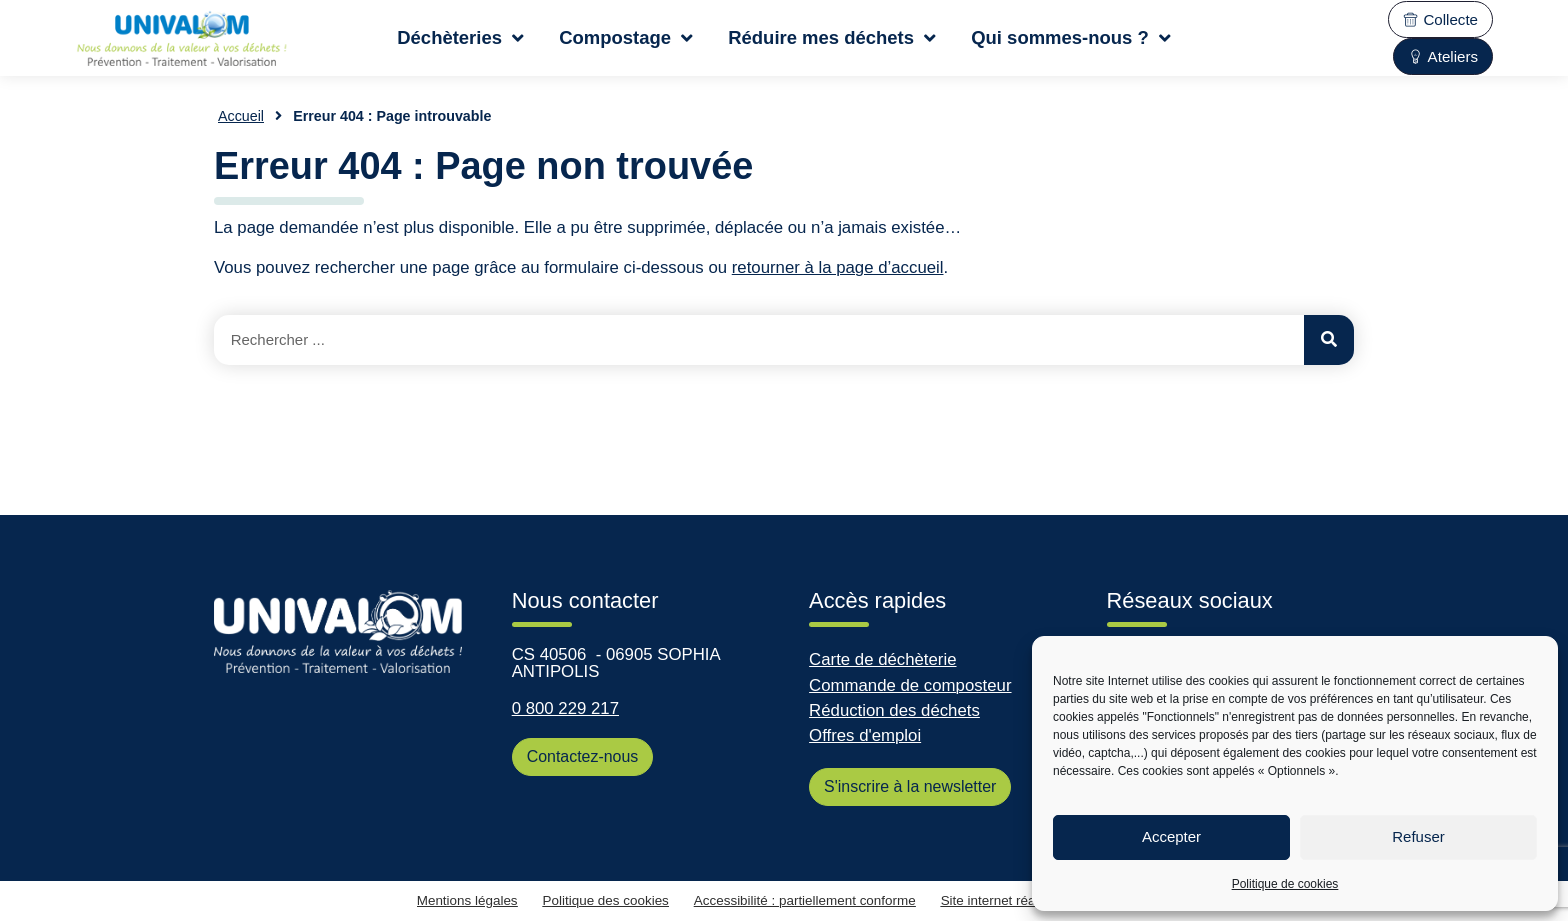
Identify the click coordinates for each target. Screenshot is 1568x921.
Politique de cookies (1285, 884)
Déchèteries (460, 38)
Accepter (1171, 836)
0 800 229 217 (565, 708)
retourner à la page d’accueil (838, 267)
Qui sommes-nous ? (1071, 38)
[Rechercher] (1329, 340)
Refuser (1418, 836)
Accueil (241, 116)
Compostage (626, 38)
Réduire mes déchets (832, 38)
